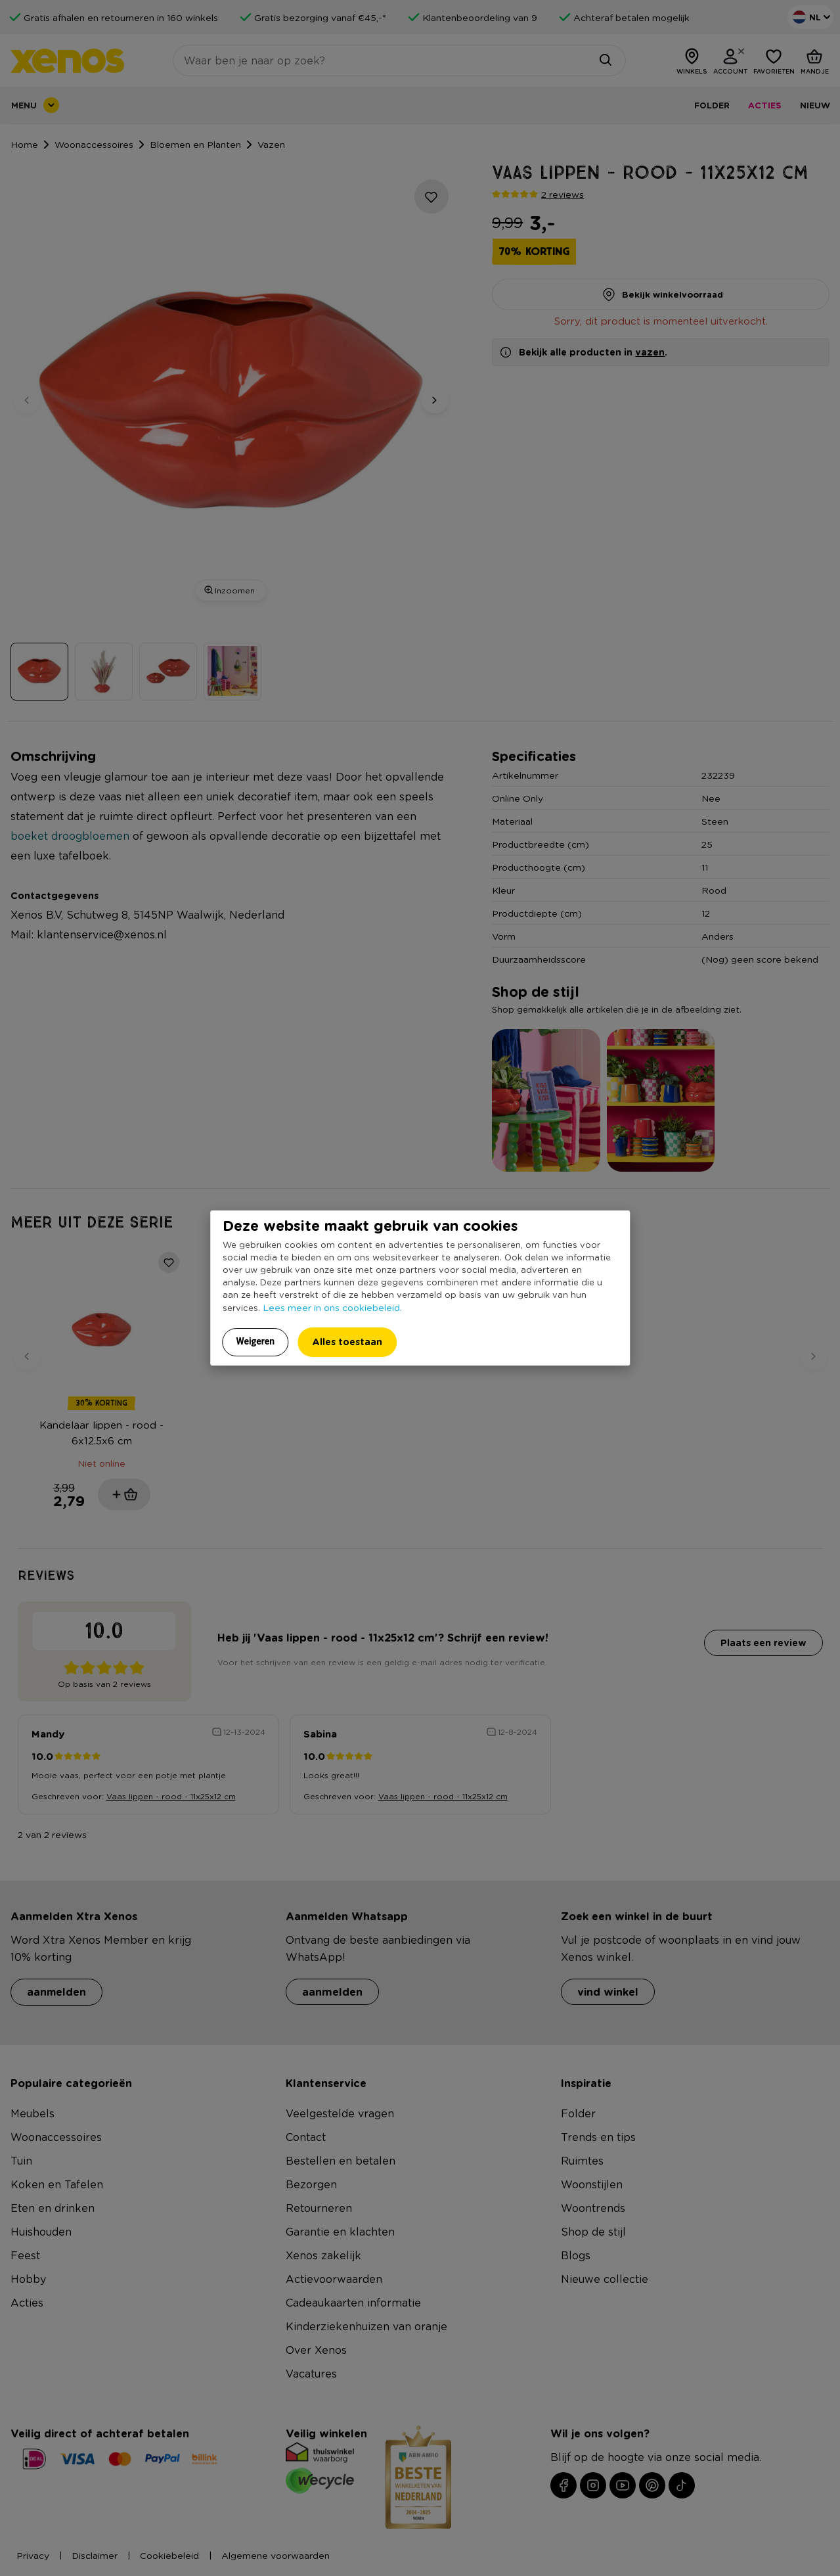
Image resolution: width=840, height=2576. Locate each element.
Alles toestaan (347, 1341)
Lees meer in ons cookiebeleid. (332, 1307)
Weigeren (255, 1341)
